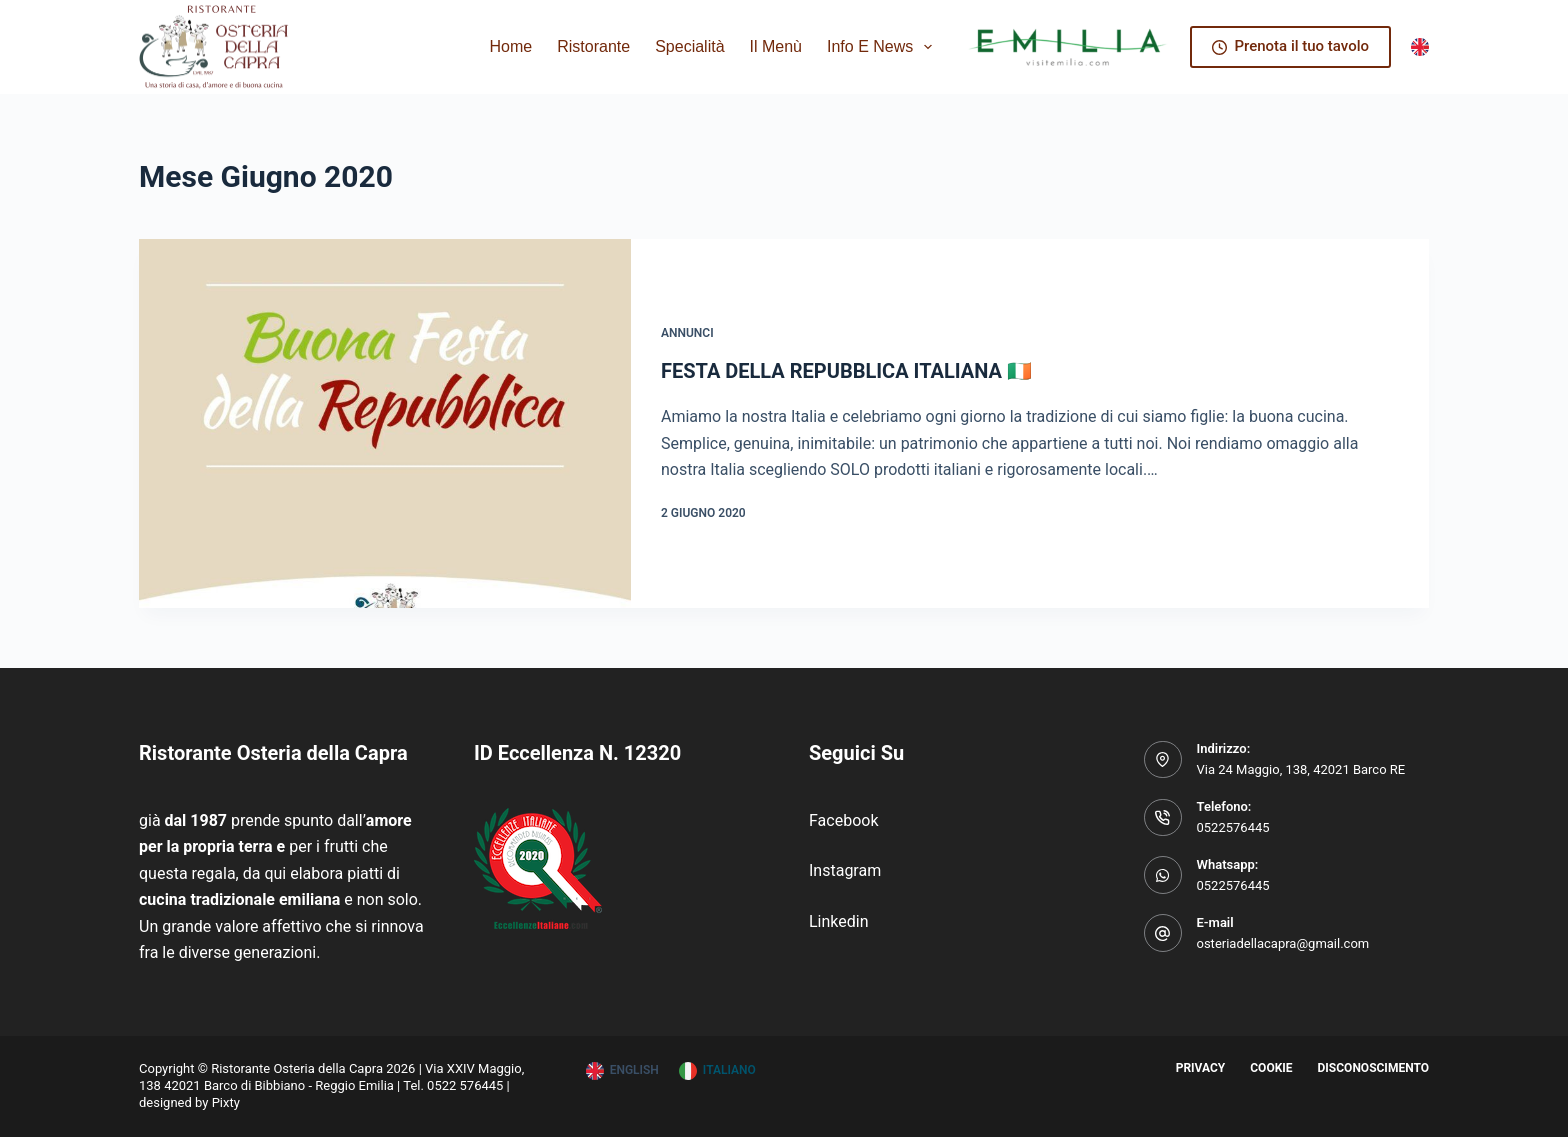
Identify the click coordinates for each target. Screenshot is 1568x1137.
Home (511, 46)
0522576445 (1233, 827)
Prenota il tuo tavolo (1290, 46)
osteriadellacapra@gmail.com (1283, 943)
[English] (1420, 47)
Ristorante (593, 46)
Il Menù (776, 46)
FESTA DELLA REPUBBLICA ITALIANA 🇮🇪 (846, 371)
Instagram (845, 870)
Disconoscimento (1373, 1068)
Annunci (687, 333)
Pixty (226, 1102)
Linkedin (839, 921)
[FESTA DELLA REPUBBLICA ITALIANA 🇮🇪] (385, 423)
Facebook (843, 820)
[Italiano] (717, 1071)
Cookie (1271, 1068)
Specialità (689, 46)
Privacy (1201, 1068)
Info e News (883, 47)
